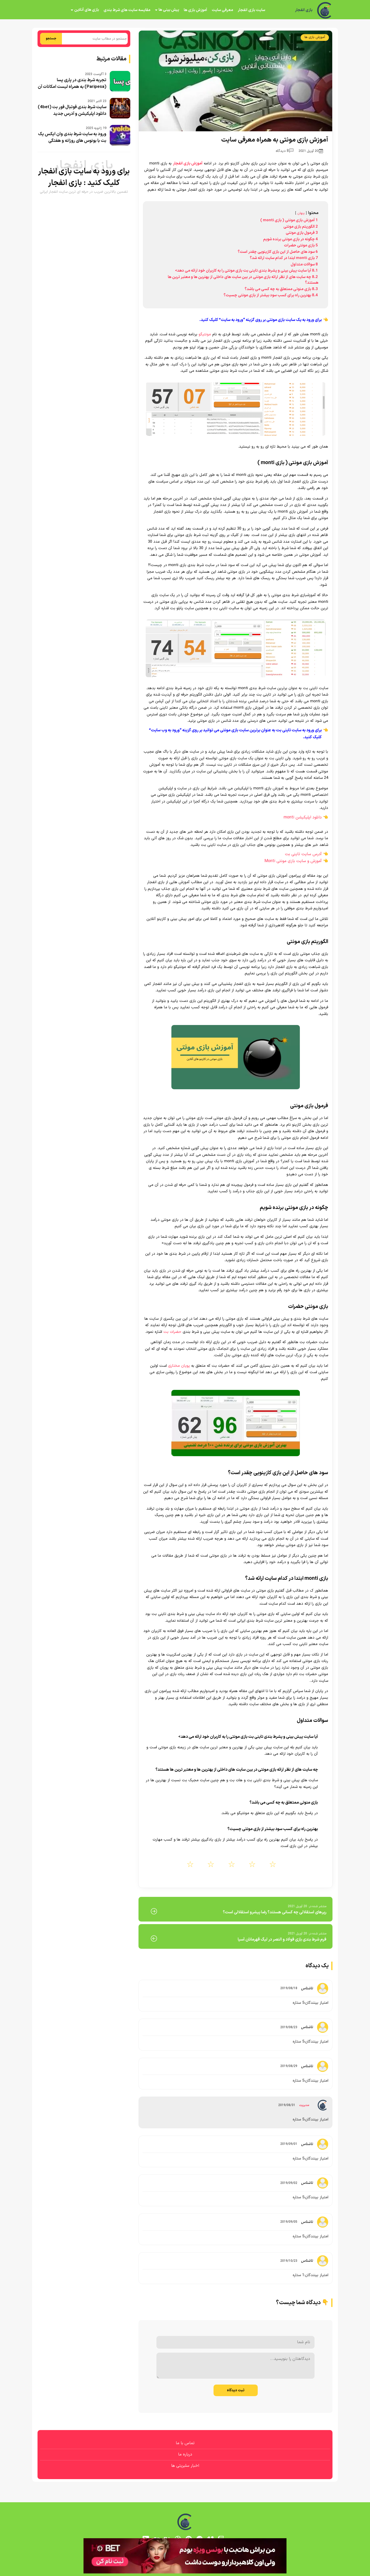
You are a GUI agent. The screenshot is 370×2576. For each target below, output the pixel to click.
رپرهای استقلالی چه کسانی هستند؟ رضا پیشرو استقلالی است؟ (274, 1912)
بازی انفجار (303, 10)
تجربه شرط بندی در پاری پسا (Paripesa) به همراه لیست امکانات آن (72, 83)
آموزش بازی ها (195, 10)
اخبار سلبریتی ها (185, 2466)
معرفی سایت (222, 10)
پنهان (301, 213)
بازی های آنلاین (86, 10)
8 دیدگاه (284, 151)
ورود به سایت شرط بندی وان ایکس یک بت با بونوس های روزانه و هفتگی (72, 137)
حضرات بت (172, 1332)
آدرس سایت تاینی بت (303, 854)
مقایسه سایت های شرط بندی (127, 10)
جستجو (51, 38)
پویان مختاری (179, 1366)
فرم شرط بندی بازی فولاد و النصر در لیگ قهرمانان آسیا (282, 1939)
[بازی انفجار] (325, 10)
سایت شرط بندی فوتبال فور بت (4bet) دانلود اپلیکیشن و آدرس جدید (72, 110)
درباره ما (185, 2454)
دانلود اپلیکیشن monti (303, 817)
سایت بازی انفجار (251, 10)
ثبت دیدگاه (235, 2390)
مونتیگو (205, 334)
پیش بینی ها (169, 10)
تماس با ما (185, 2443)
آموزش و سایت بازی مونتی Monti (293, 861)
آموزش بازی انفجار (187, 164)
